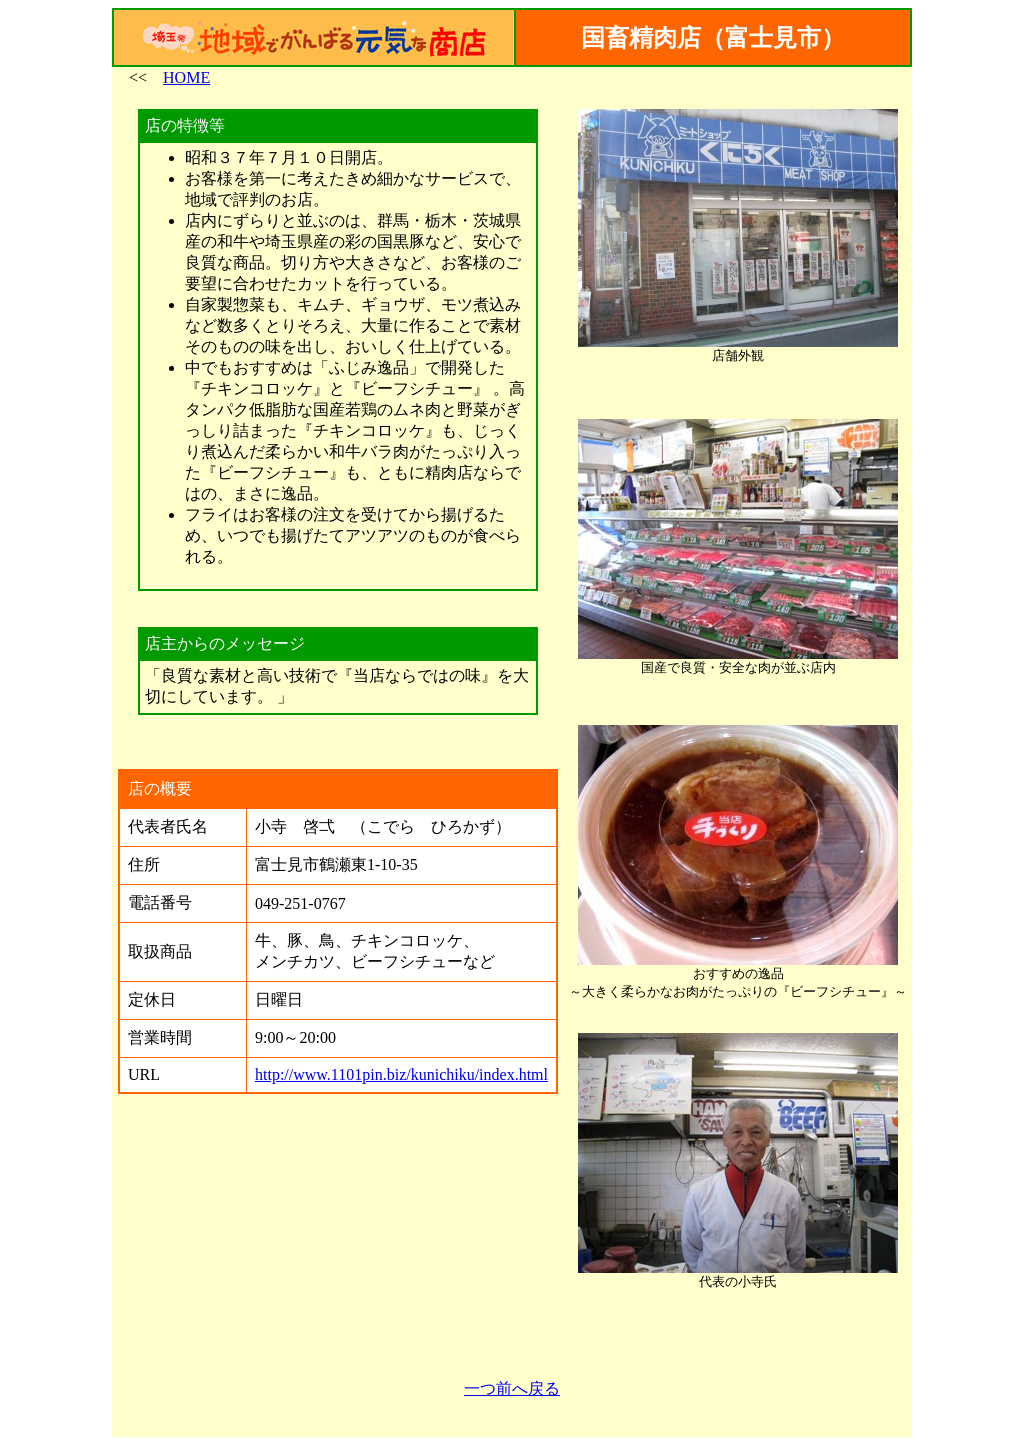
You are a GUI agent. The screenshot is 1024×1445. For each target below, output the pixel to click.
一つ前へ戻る (512, 1388)
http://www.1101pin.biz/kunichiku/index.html (401, 1074)
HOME (186, 77)
